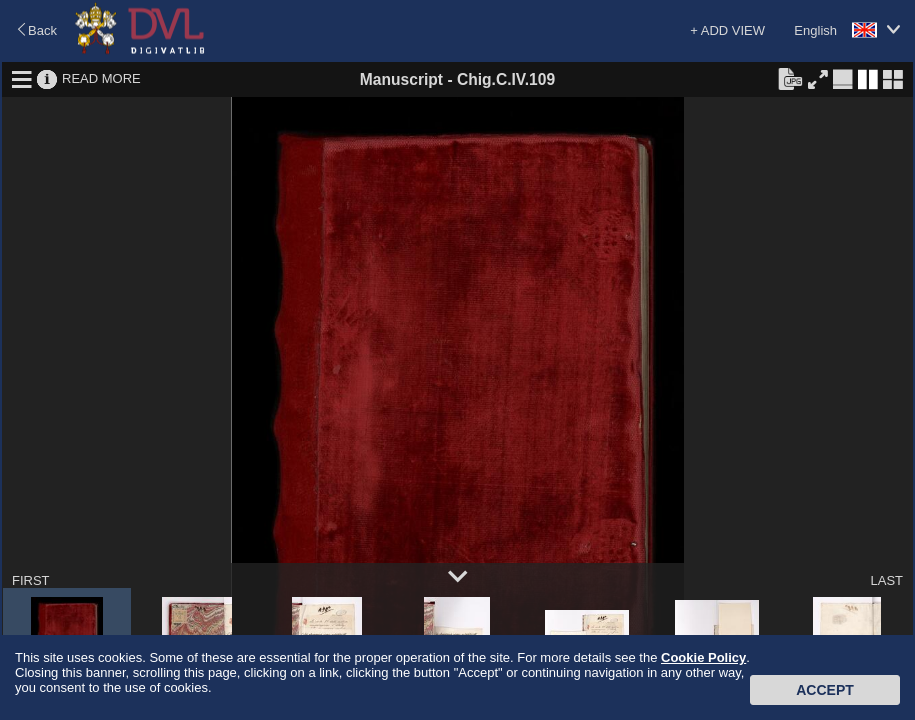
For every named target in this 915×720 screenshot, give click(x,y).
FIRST (31, 580)
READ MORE (101, 78)
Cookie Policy (703, 657)
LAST (886, 580)
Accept (825, 690)
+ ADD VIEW (727, 30)
